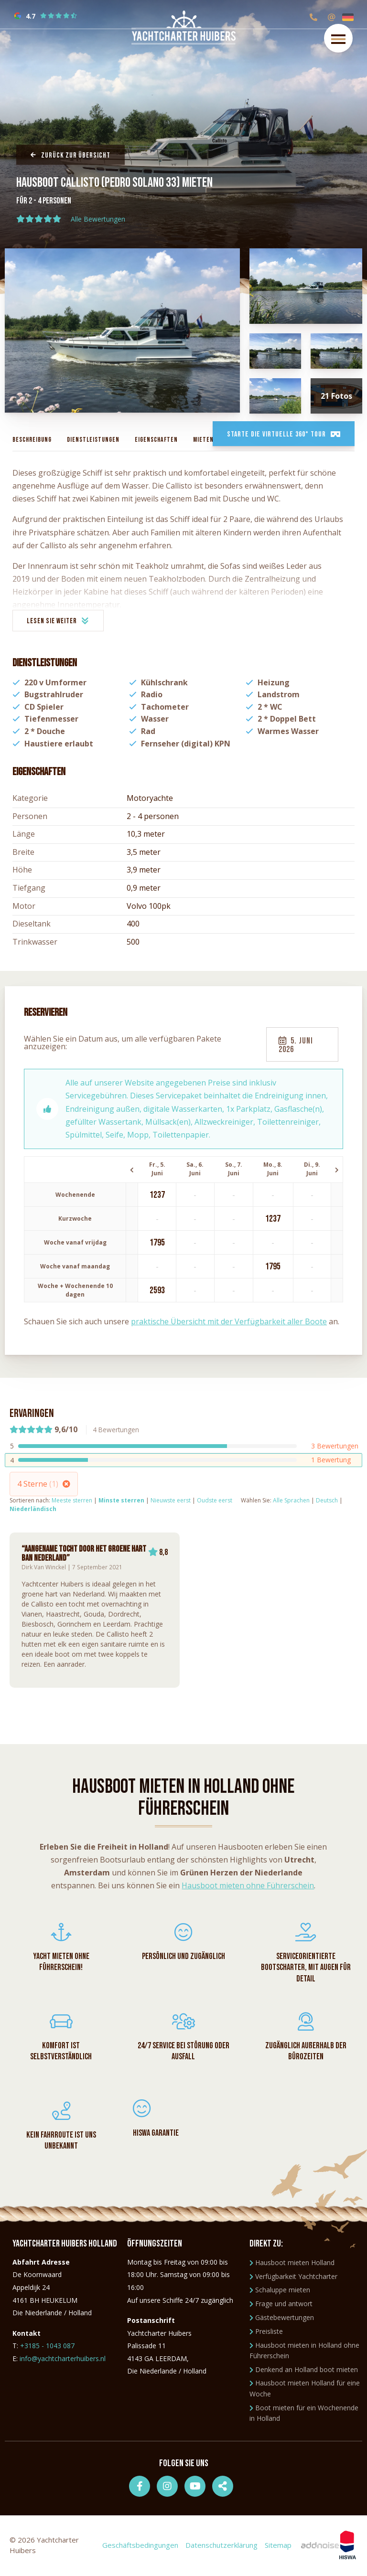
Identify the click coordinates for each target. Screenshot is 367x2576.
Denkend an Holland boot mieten (303, 2370)
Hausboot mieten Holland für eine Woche (304, 2389)
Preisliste (266, 2332)
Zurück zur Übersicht (70, 155)
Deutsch (327, 1500)
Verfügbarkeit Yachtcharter (293, 2277)
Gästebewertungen (281, 2318)
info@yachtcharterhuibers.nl (63, 2359)
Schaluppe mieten (279, 2291)
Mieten (203, 440)
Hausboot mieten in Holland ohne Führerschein (304, 2352)
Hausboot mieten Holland (292, 2263)
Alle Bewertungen (98, 219)
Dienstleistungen (93, 440)
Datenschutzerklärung (221, 2546)
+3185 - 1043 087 (47, 2347)
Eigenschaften (156, 440)
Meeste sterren (72, 1500)
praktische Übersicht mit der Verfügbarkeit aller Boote (229, 1321)
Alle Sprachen (291, 1500)
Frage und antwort (281, 2305)
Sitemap (278, 2546)
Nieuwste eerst (171, 1500)
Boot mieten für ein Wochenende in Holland (303, 2414)
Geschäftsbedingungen (140, 2546)
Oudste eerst (214, 1500)
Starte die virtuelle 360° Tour (283, 434)
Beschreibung (32, 440)
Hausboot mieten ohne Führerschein (248, 1885)
